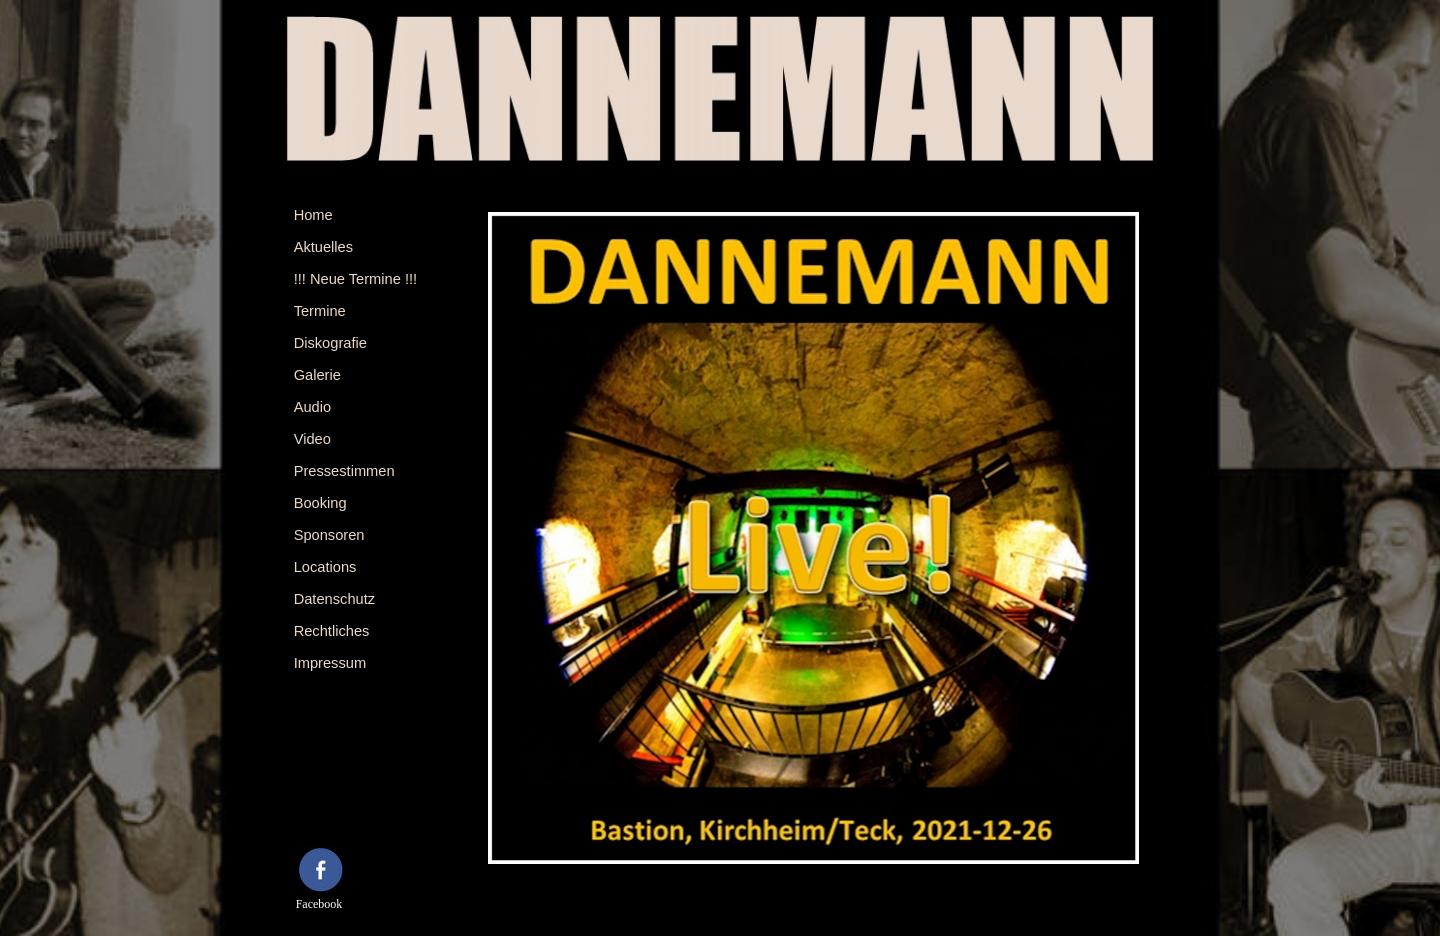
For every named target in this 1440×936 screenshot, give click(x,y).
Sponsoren (329, 535)
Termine (320, 311)
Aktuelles (323, 247)
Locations (325, 567)
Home (313, 215)
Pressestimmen (344, 471)
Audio (313, 407)
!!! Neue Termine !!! (356, 279)
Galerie (317, 375)
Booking (320, 503)
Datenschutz (334, 599)
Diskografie (330, 343)
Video (312, 439)
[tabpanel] (342, 807)
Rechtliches (332, 631)
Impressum (330, 663)
